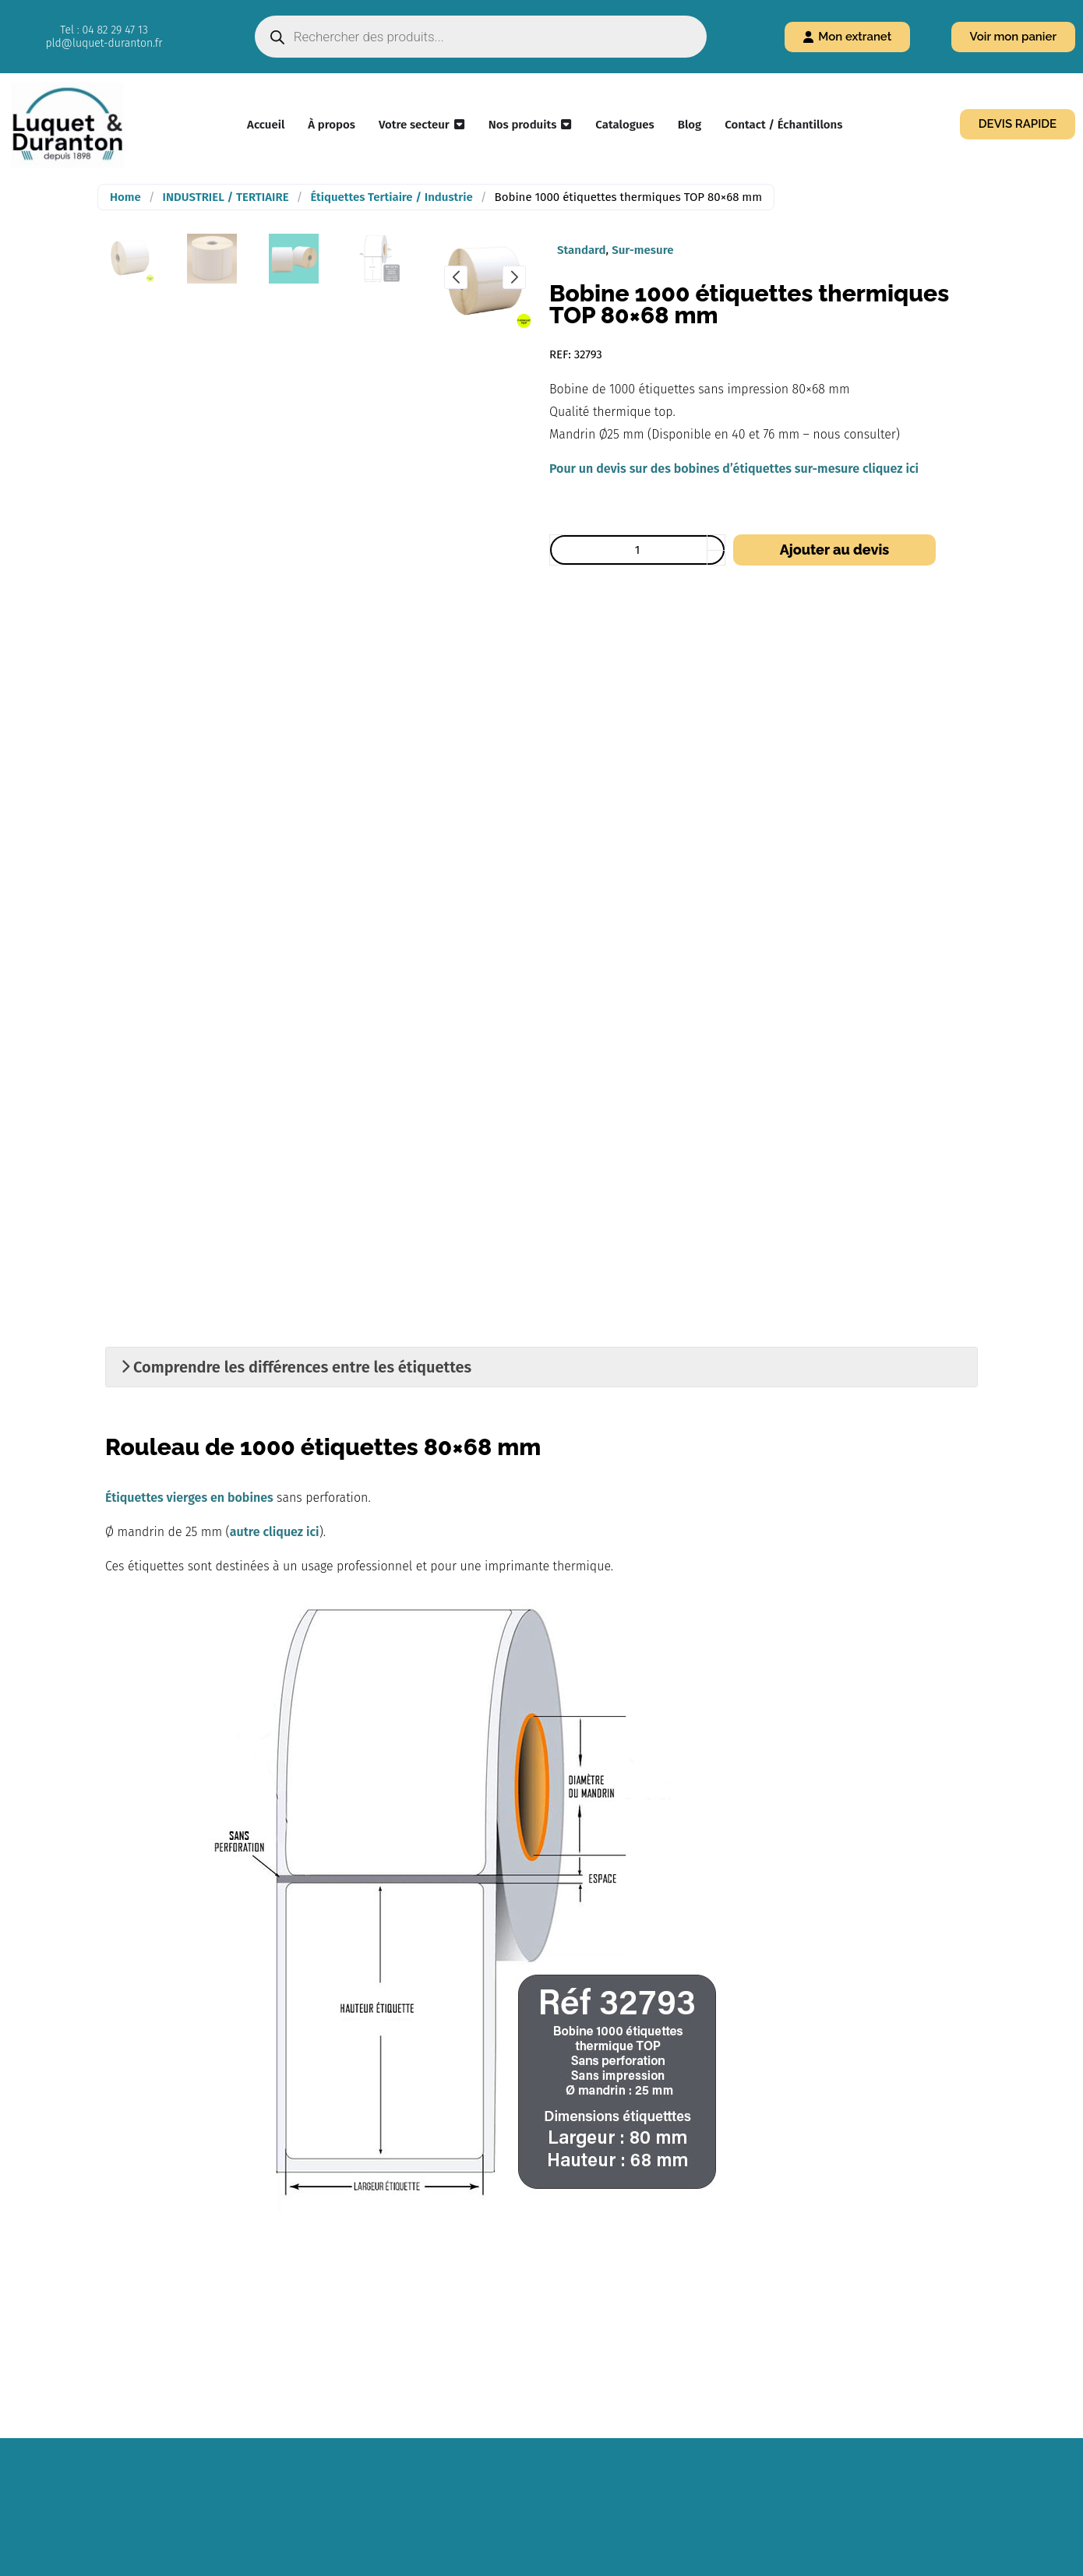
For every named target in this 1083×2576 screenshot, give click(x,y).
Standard (581, 250)
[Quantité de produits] (637, 550)
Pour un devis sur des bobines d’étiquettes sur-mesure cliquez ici (734, 468)
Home (125, 197)
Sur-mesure (642, 250)
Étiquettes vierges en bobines (189, 1497)
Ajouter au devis (834, 549)
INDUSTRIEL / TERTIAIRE (226, 197)
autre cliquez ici (274, 1531)
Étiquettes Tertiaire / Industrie (391, 197)
